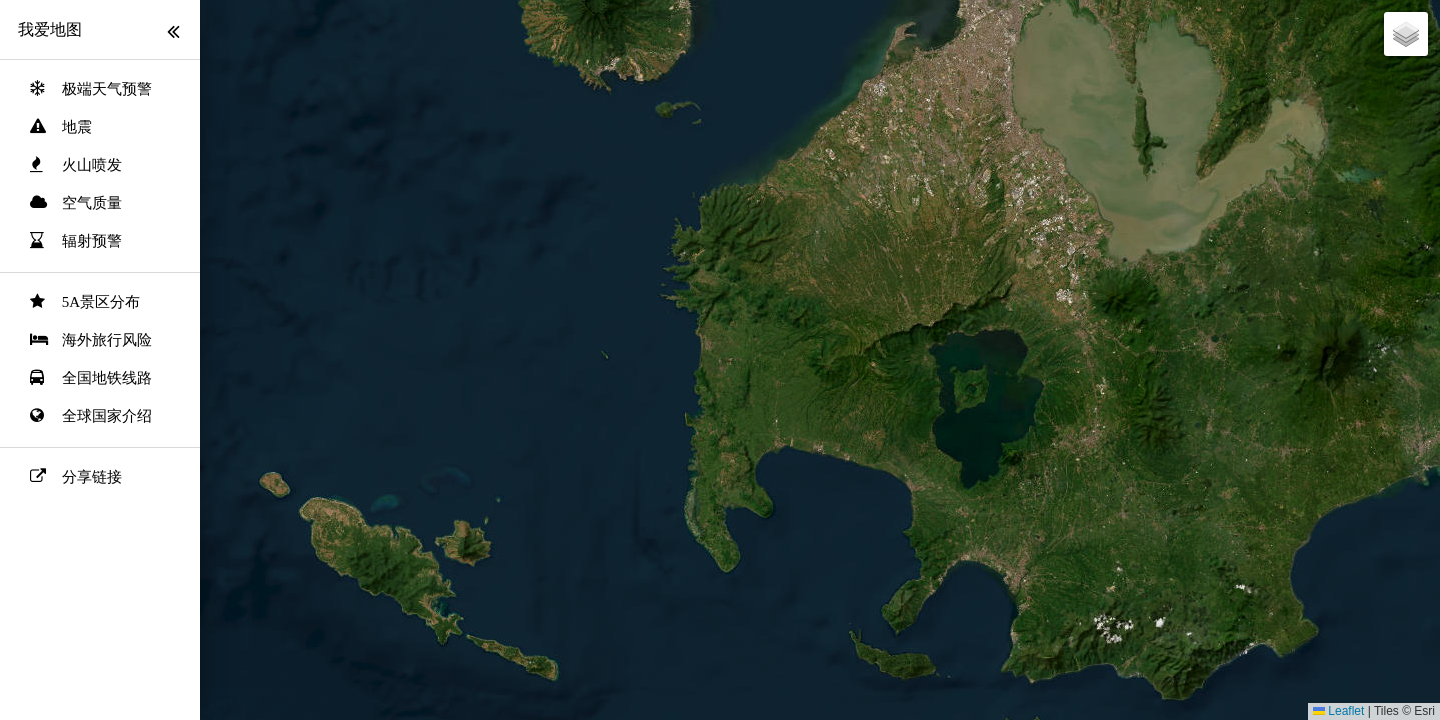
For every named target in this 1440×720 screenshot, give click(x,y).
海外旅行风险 (107, 340)
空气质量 (92, 203)
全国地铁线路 (107, 378)
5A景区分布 (101, 302)
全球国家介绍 (107, 416)
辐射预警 (92, 241)
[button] (1406, 34)
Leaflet (1338, 711)
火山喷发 (92, 165)
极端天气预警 (107, 89)
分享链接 (92, 477)
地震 (77, 127)
